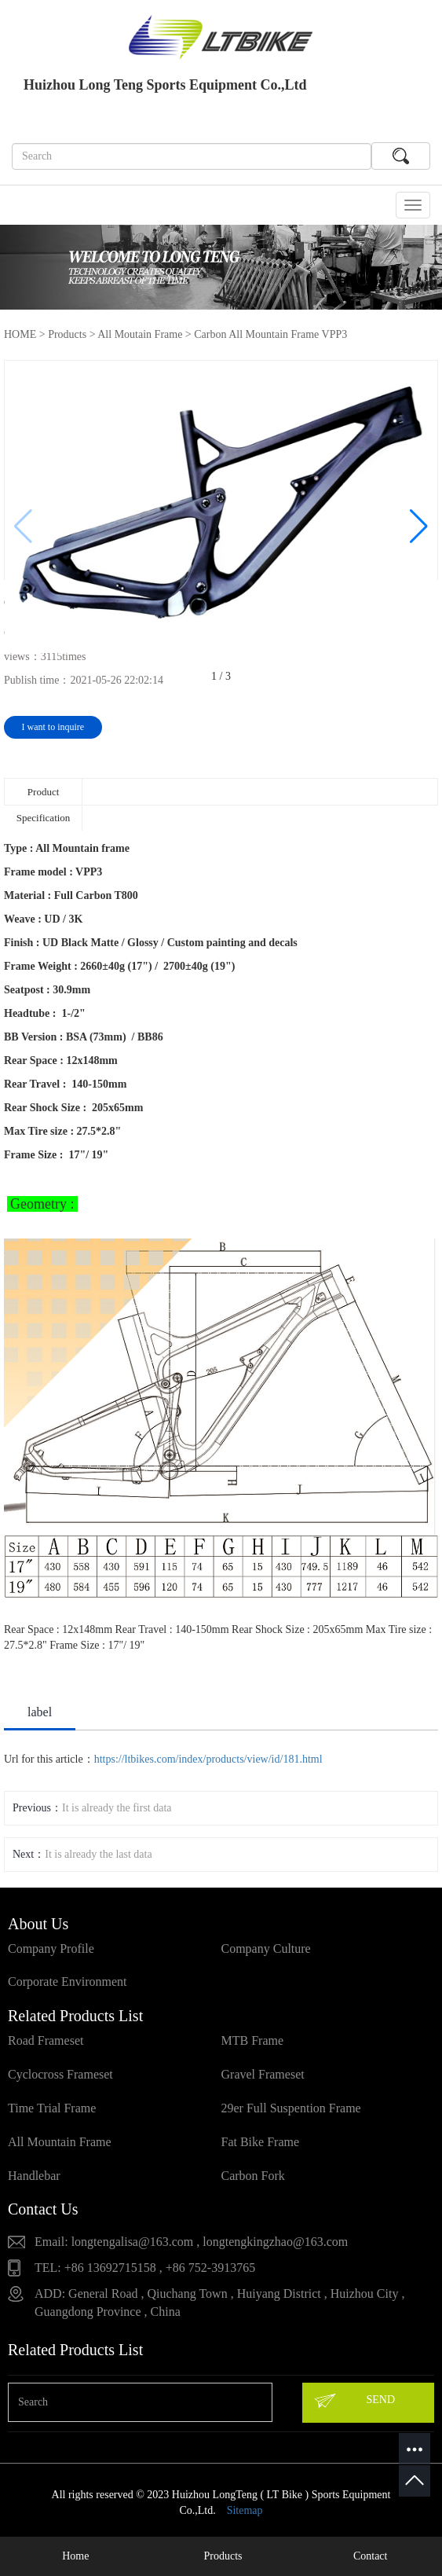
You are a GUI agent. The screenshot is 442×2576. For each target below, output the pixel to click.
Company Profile (51, 1948)
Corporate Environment (67, 1981)
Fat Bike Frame (260, 2142)
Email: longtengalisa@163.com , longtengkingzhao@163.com (191, 2241)
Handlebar (34, 2175)
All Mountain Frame (59, 2142)
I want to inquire (53, 726)
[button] (418, 526)
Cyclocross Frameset (60, 2074)
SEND (353, 2400)
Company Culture (266, 1948)
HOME (20, 334)
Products (67, 334)
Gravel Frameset (263, 2074)
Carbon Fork (253, 2175)
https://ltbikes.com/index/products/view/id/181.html (208, 1759)
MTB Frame (252, 2040)
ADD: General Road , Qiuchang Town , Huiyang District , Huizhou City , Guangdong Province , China (219, 2302)
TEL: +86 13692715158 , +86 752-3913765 (145, 2267)
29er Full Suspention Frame (291, 2108)
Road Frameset (45, 2040)
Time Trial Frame (52, 2108)
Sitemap (245, 2510)
